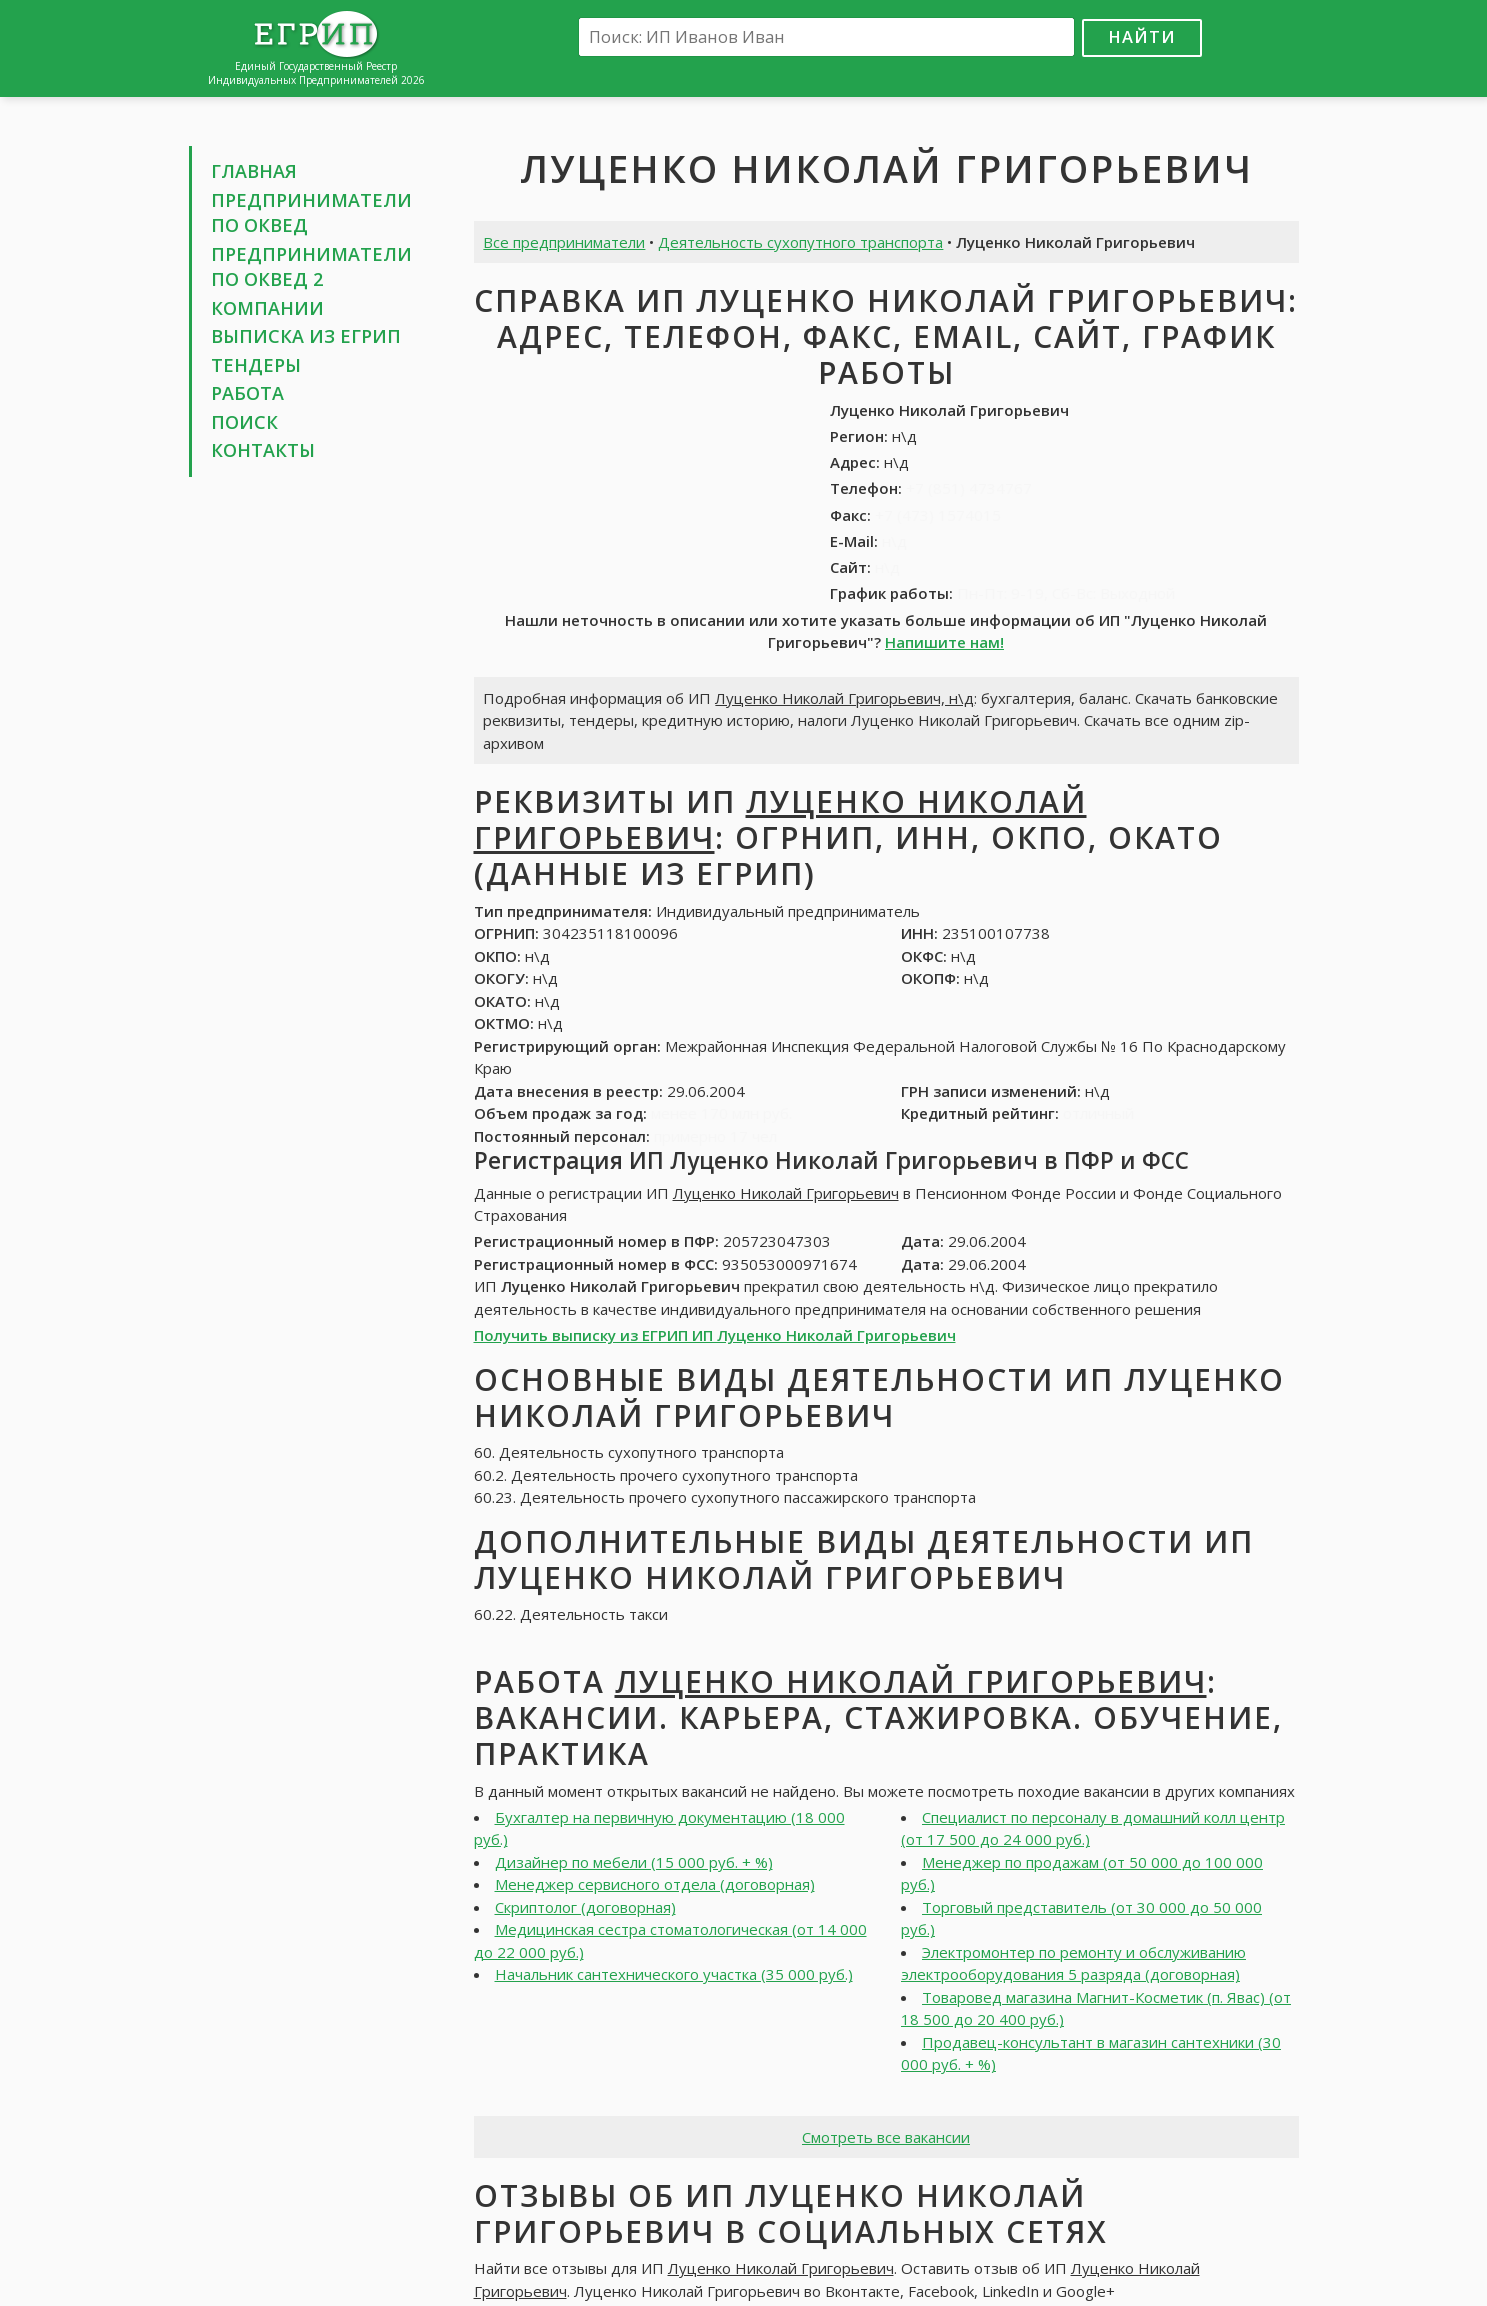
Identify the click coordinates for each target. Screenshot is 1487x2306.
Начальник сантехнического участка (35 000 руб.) (674, 1974)
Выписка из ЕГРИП (306, 336)
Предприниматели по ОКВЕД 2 (311, 267)
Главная (254, 171)
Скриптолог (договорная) (585, 1907)
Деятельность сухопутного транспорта (800, 242)
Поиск (244, 422)
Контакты (263, 450)
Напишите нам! (944, 642)
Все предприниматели (564, 242)
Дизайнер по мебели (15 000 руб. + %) (634, 1862)
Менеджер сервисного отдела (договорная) (655, 1884)
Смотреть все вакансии (886, 2137)
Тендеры (256, 365)
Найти (1142, 36)
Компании (267, 308)
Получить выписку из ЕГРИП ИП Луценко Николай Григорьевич (715, 1335)
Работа (247, 393)
